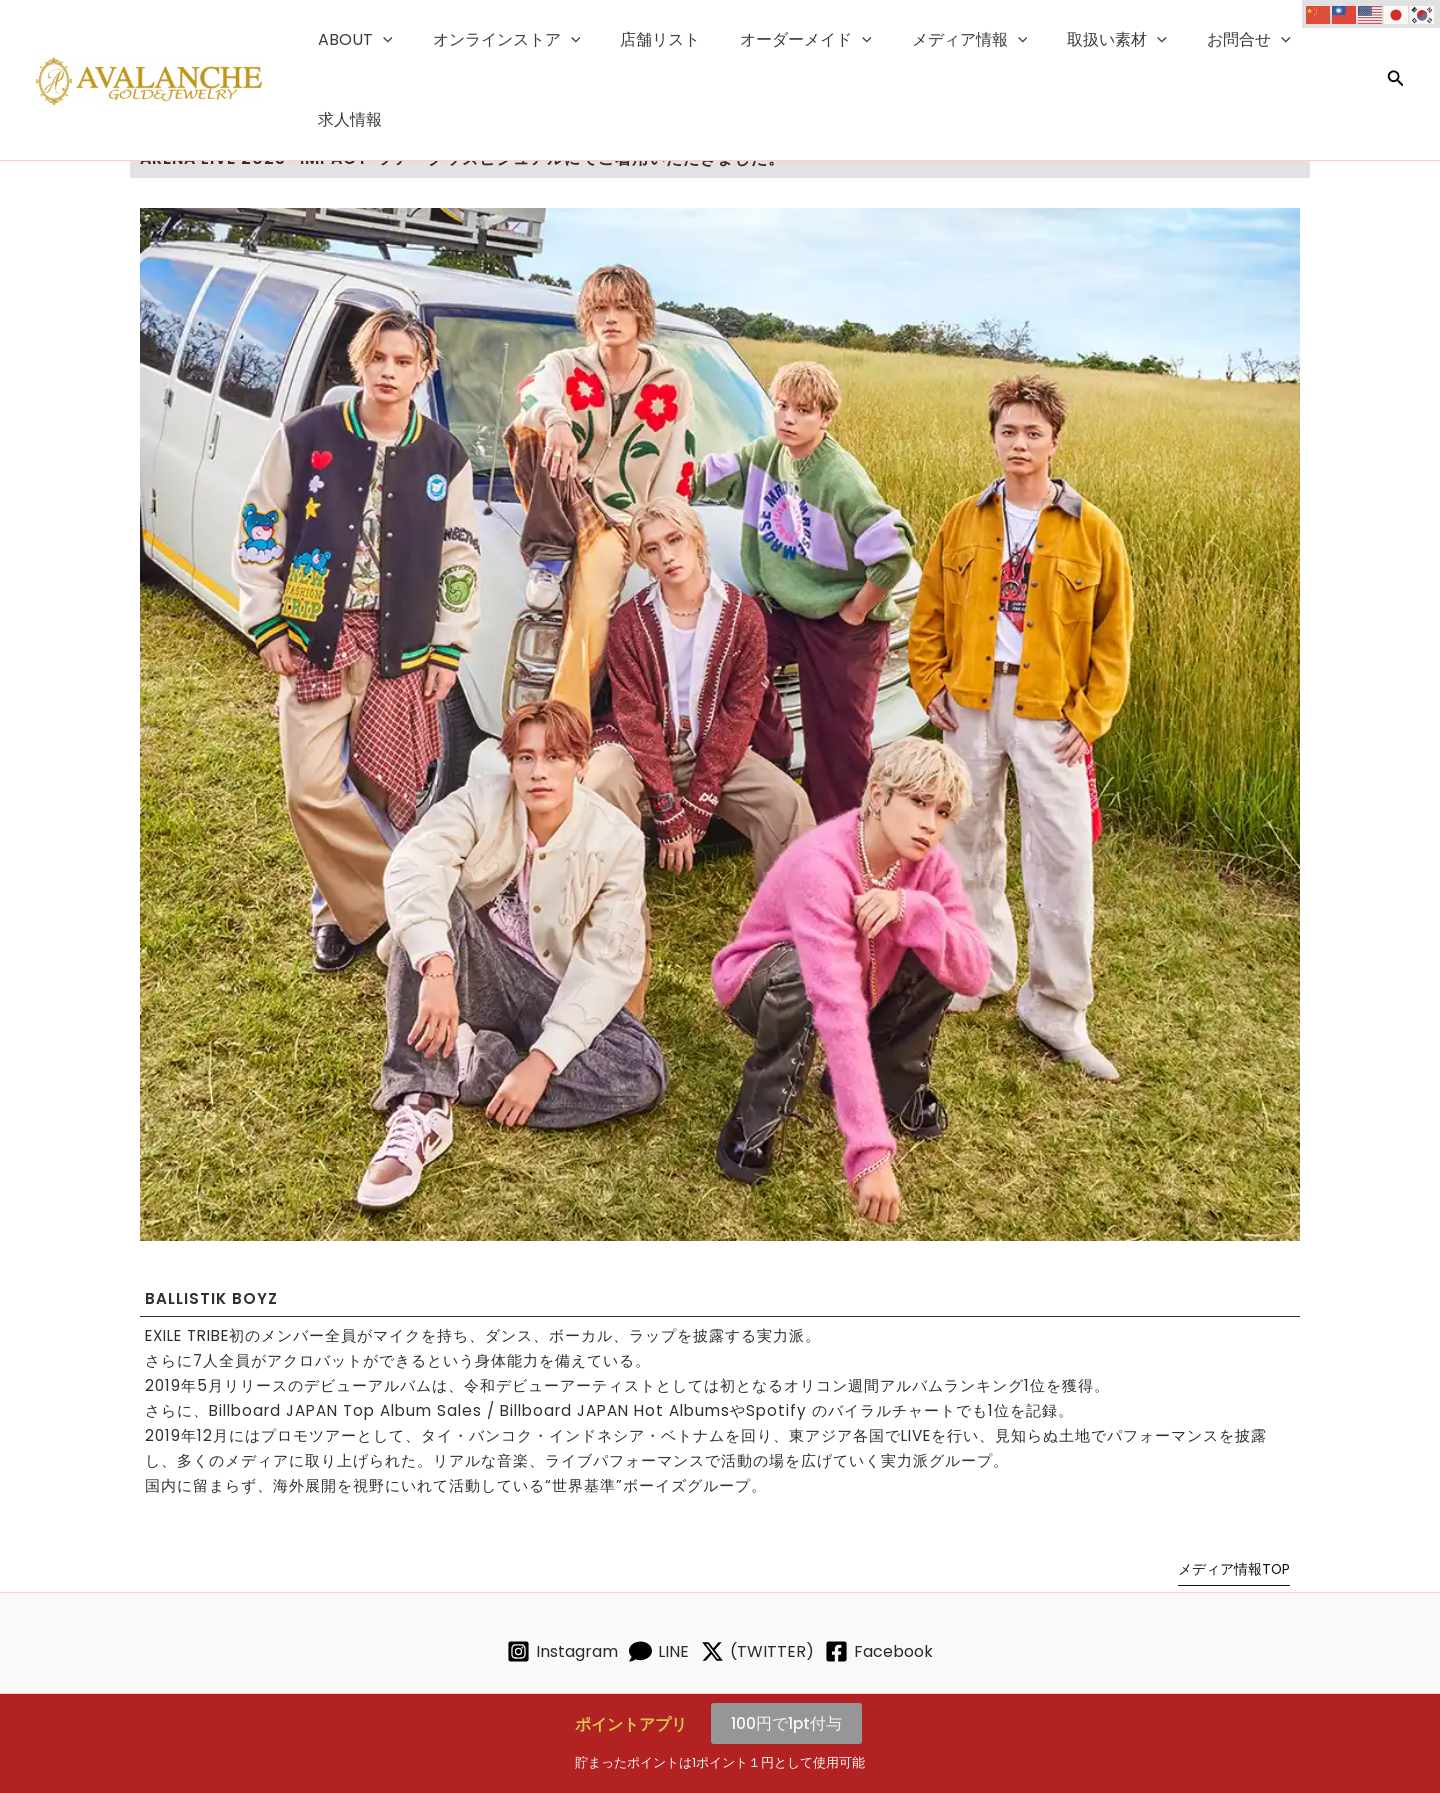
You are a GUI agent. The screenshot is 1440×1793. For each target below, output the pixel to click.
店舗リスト (656, 40)
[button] (395, 41)
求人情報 (1319, 40)
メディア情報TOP (1233, 1569)
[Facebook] (899, 1651)
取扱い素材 (1090, 41)
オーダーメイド (794, 41)
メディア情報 (950, 41)
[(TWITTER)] (764, 1651)
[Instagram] (542, 1651)
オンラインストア (511, 41)
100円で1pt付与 (787, 1723)
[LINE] (652, 1651)
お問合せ (1213, 41)
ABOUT (367, 41)
